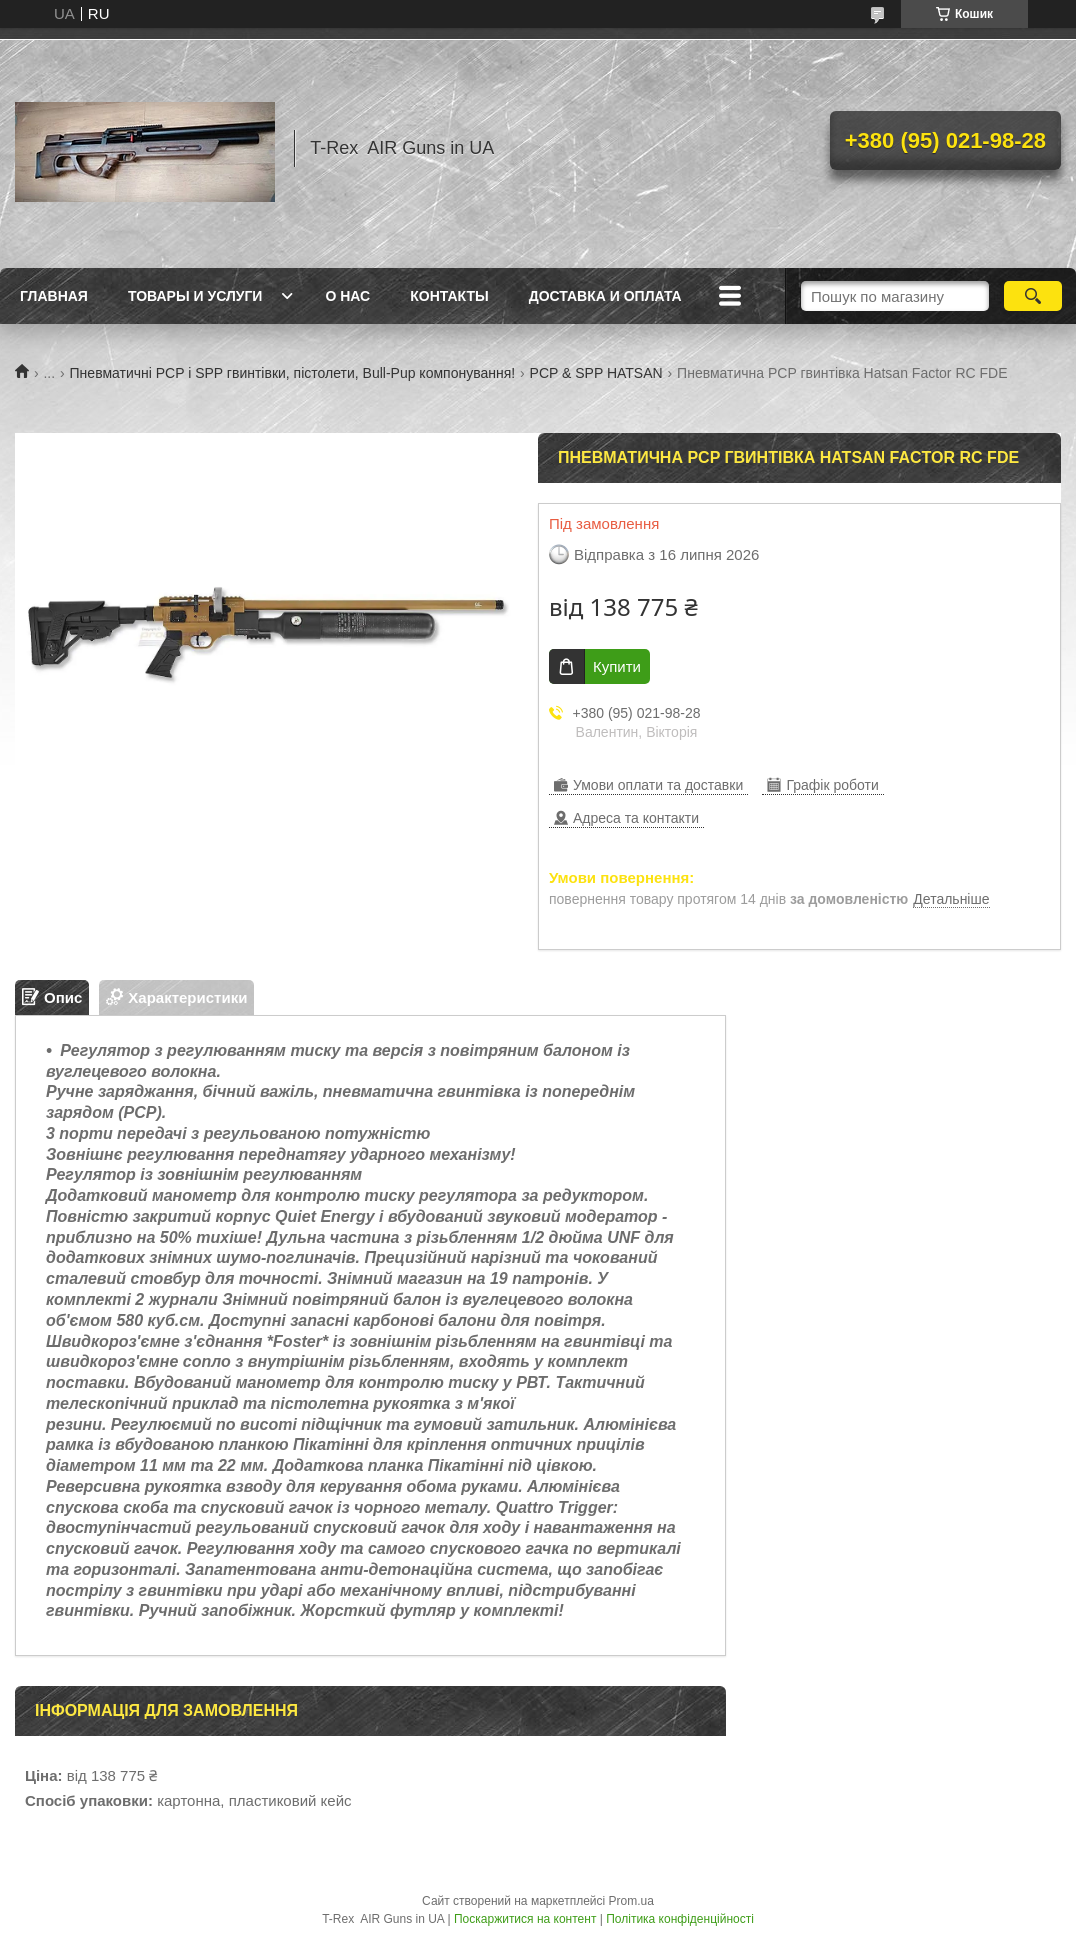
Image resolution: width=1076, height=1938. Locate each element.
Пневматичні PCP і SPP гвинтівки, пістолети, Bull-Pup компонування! (293, 373)
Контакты (449, 296)
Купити (617, 666)
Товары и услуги (195, 296)
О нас (347, 296)
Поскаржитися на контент (525, 1919)
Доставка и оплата (605, 296)
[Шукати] (1033, 296)
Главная (54, 296)
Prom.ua (631, 1901)
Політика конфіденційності (680, 1919)
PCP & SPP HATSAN (596, 373)
